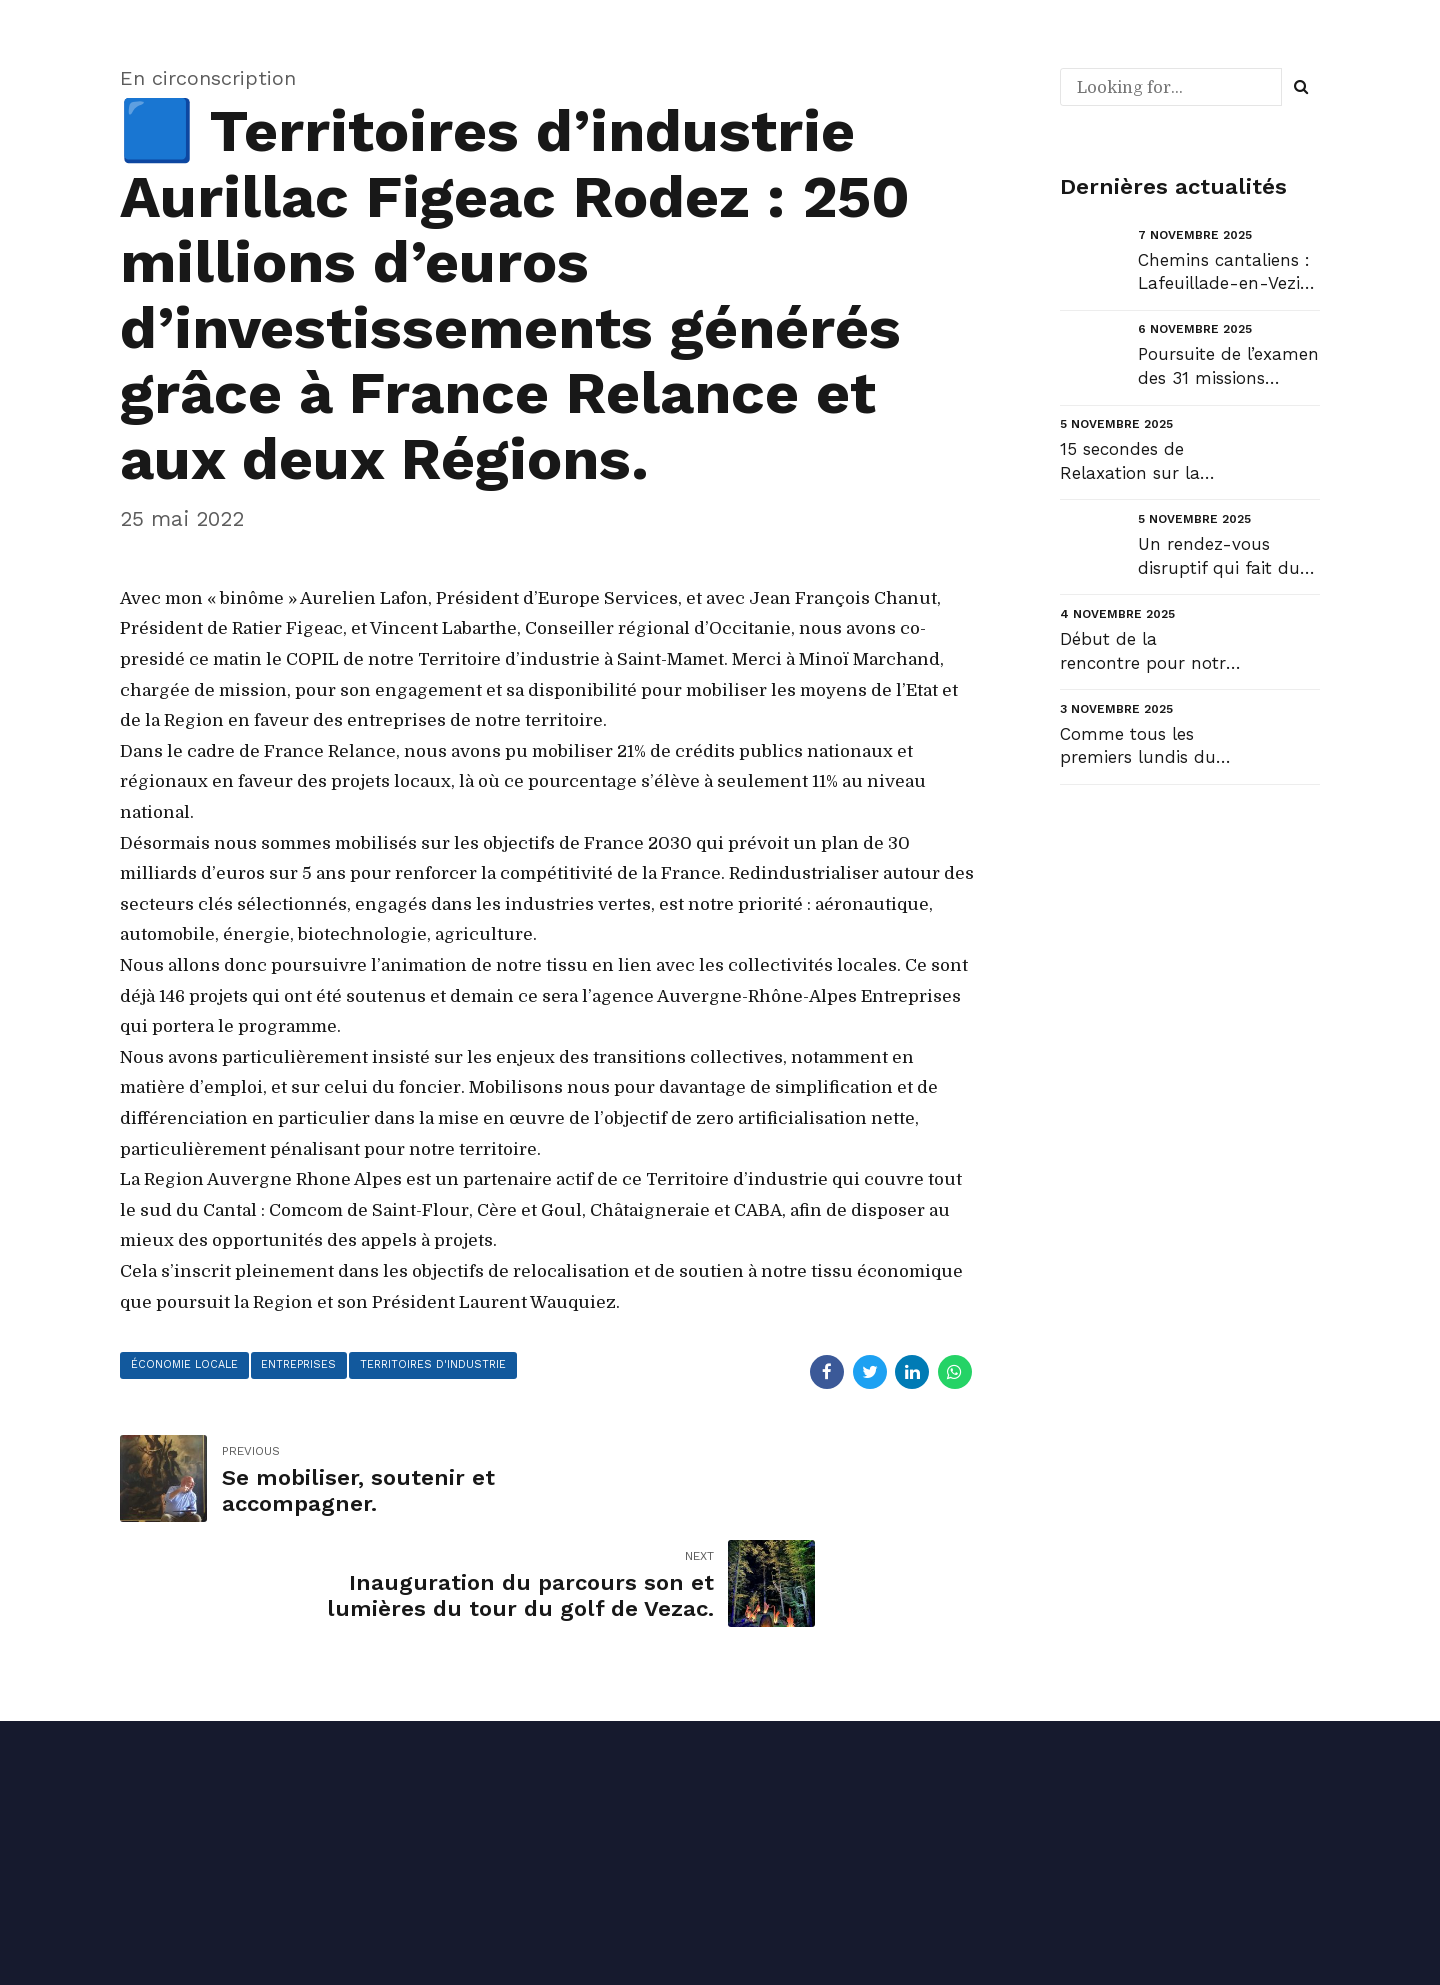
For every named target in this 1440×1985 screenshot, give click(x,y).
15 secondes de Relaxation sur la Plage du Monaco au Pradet (1145, 462)
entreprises (308, 1366)
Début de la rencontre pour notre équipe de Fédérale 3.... (1147, 652)
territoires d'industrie (448, 1366)
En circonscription (209, 78)
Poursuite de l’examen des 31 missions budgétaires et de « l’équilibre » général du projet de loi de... (1228, 367)
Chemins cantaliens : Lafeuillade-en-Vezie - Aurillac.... (1224, 273)
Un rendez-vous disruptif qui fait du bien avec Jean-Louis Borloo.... (1226, 557)
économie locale (187, 1366)
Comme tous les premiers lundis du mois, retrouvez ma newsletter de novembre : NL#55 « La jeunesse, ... (1144, 747)
